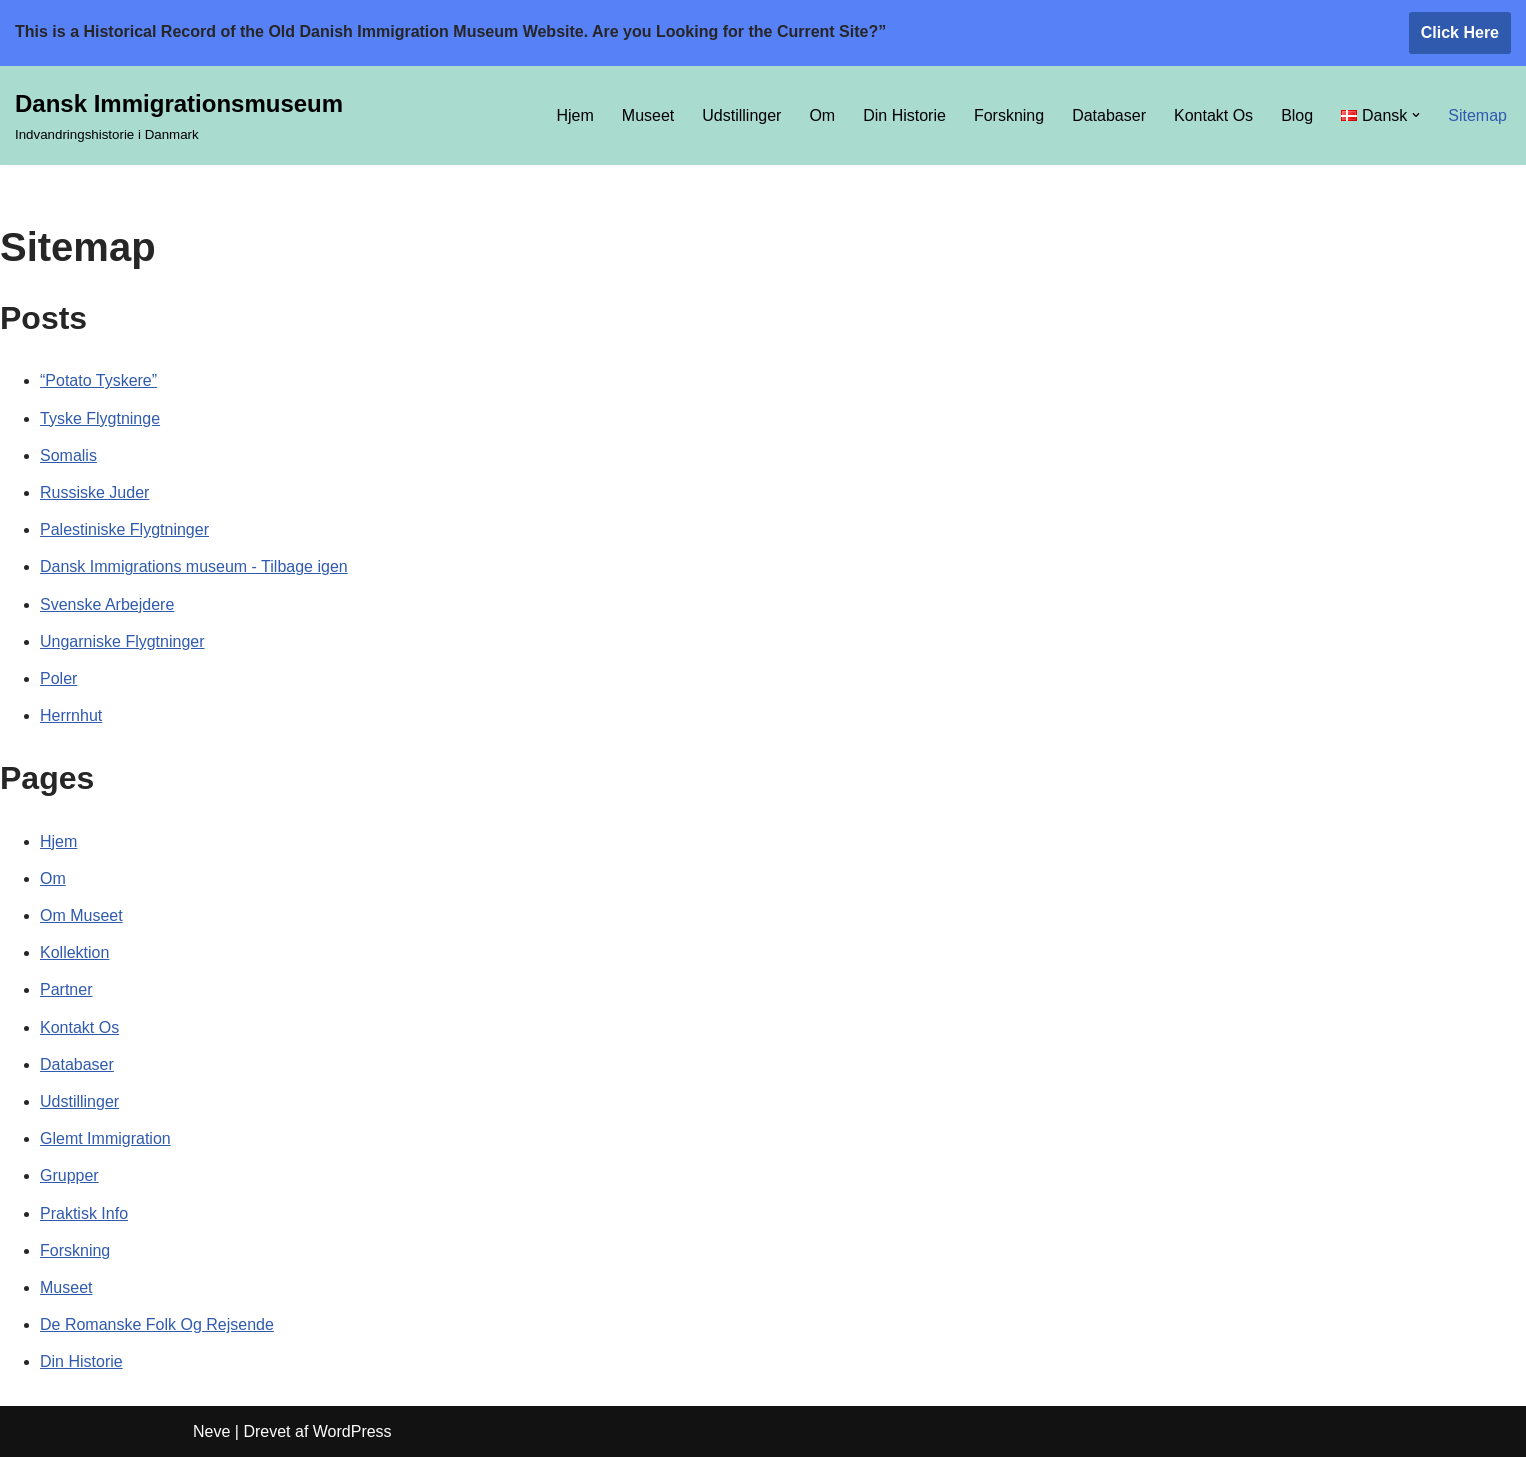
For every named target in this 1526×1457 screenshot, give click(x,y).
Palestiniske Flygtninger (124, 529)
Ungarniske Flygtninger (122, 641)
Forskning (1009, 115)
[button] (1416, 115)
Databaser (1109, 115)
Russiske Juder (94, 492)
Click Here (1460, 32)
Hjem (574, 115)
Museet (648, 115)
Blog (1297, 115)
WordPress (352, 1431)
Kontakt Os (1213, 115)
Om (822, 115)
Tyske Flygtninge (100, 418)
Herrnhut (71, 715)
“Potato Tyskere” (98, 380)
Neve (211, 1431)
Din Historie (904, 115)
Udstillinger (741, 115)
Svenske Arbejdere (107, 604)
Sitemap (1477, 115)
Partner (66, 989)
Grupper (69, 1175)
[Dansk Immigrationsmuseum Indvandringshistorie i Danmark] (179, 115)
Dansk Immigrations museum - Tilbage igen (194, 566)
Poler (58, 678)
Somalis (68, 455)
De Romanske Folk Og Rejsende (157, 1324)
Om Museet (81, 915)
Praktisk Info (84, 1213)
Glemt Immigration (105, 1138)
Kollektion (74, 952)
